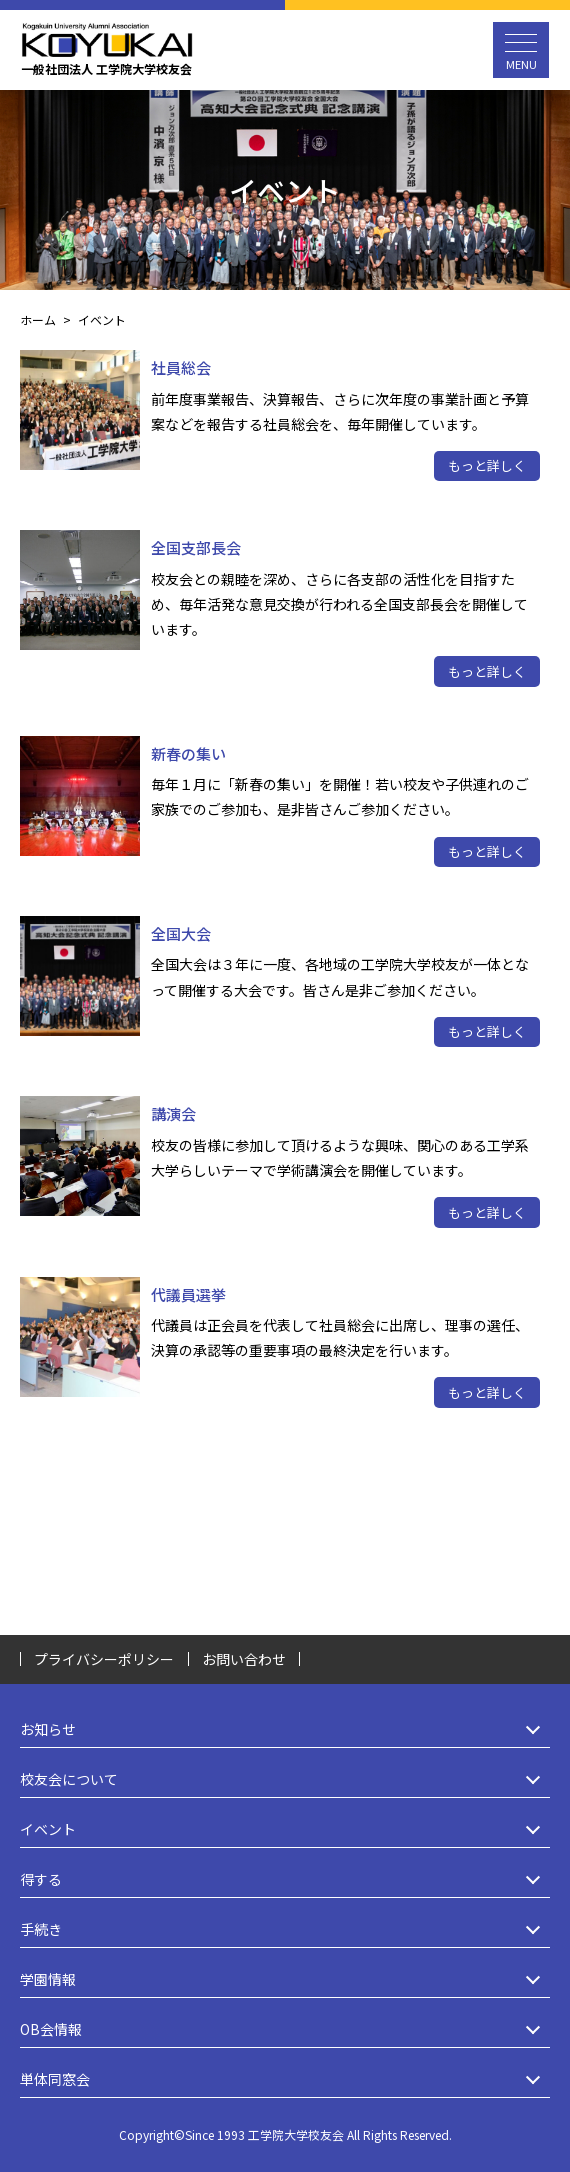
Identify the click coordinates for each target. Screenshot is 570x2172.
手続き (285, 1929)
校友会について (285, 1779)
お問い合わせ (244, 1659)
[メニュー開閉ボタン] (521, 50)
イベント (285, 1829)
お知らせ (285, 1729)
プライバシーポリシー (104, 1659)
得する (285, 1879)
